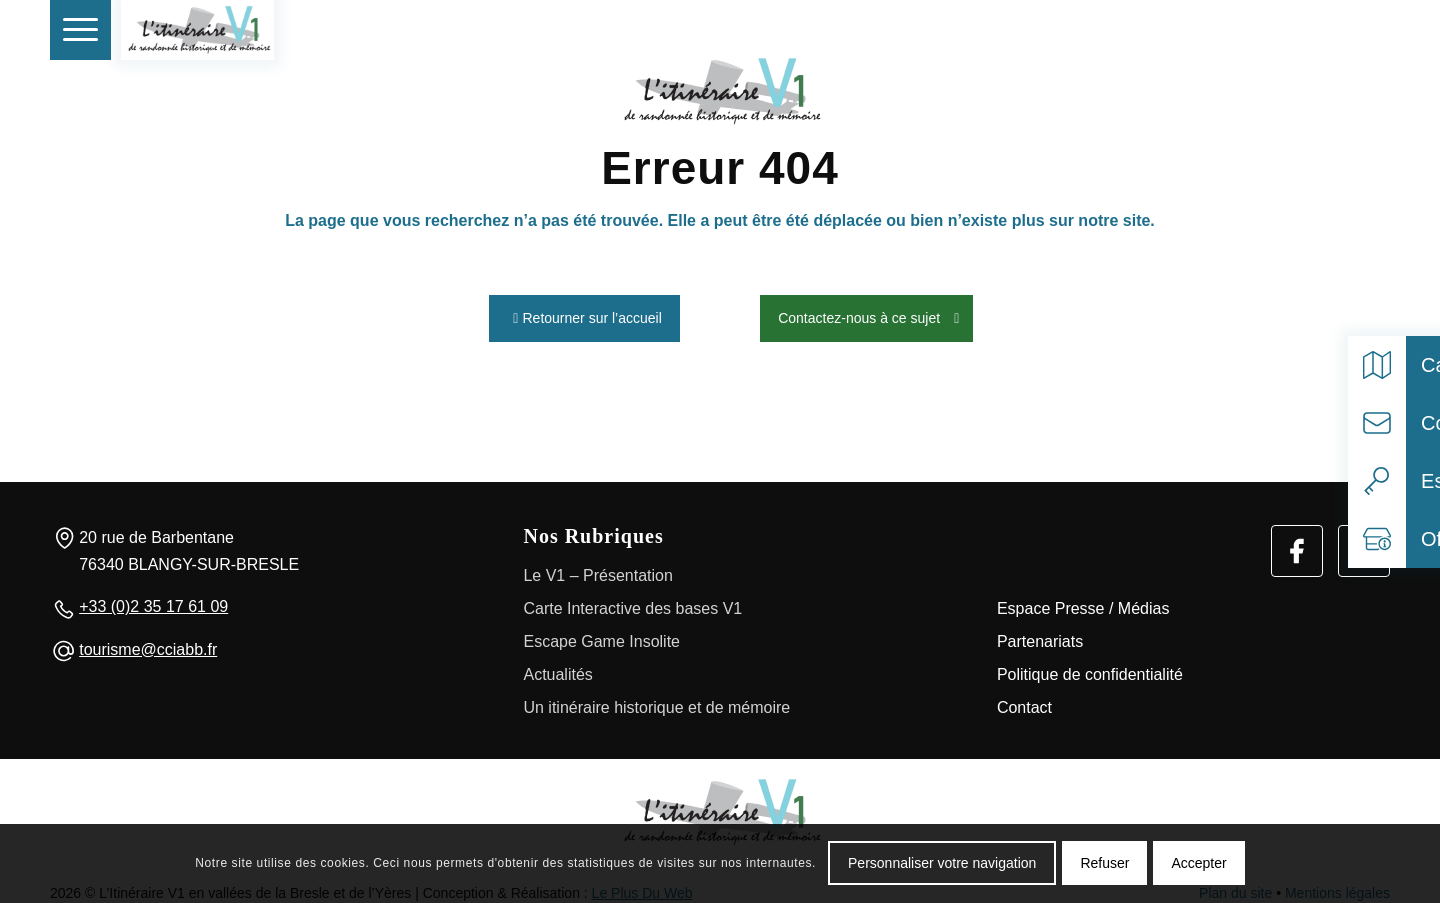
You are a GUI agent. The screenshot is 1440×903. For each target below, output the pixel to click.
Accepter (1198, 863)
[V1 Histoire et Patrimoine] (197, 30)
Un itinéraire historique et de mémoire (656, 701)
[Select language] (1364, 30)
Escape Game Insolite (601, 635)
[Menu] (80, 30)
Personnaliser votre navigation (942, 863)
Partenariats (1040, 635)
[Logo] (720, 806)
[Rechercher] (1319, 30)
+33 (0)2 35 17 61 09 (153, 600)
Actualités (557, 668)
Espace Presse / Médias (1083, 602)
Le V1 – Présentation (597, 569)
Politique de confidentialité (1090, 668)
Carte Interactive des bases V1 (632, 602)
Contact (1024, 701)
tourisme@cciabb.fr (148, 643)
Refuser (1104, 863)
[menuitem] (80, 30)
